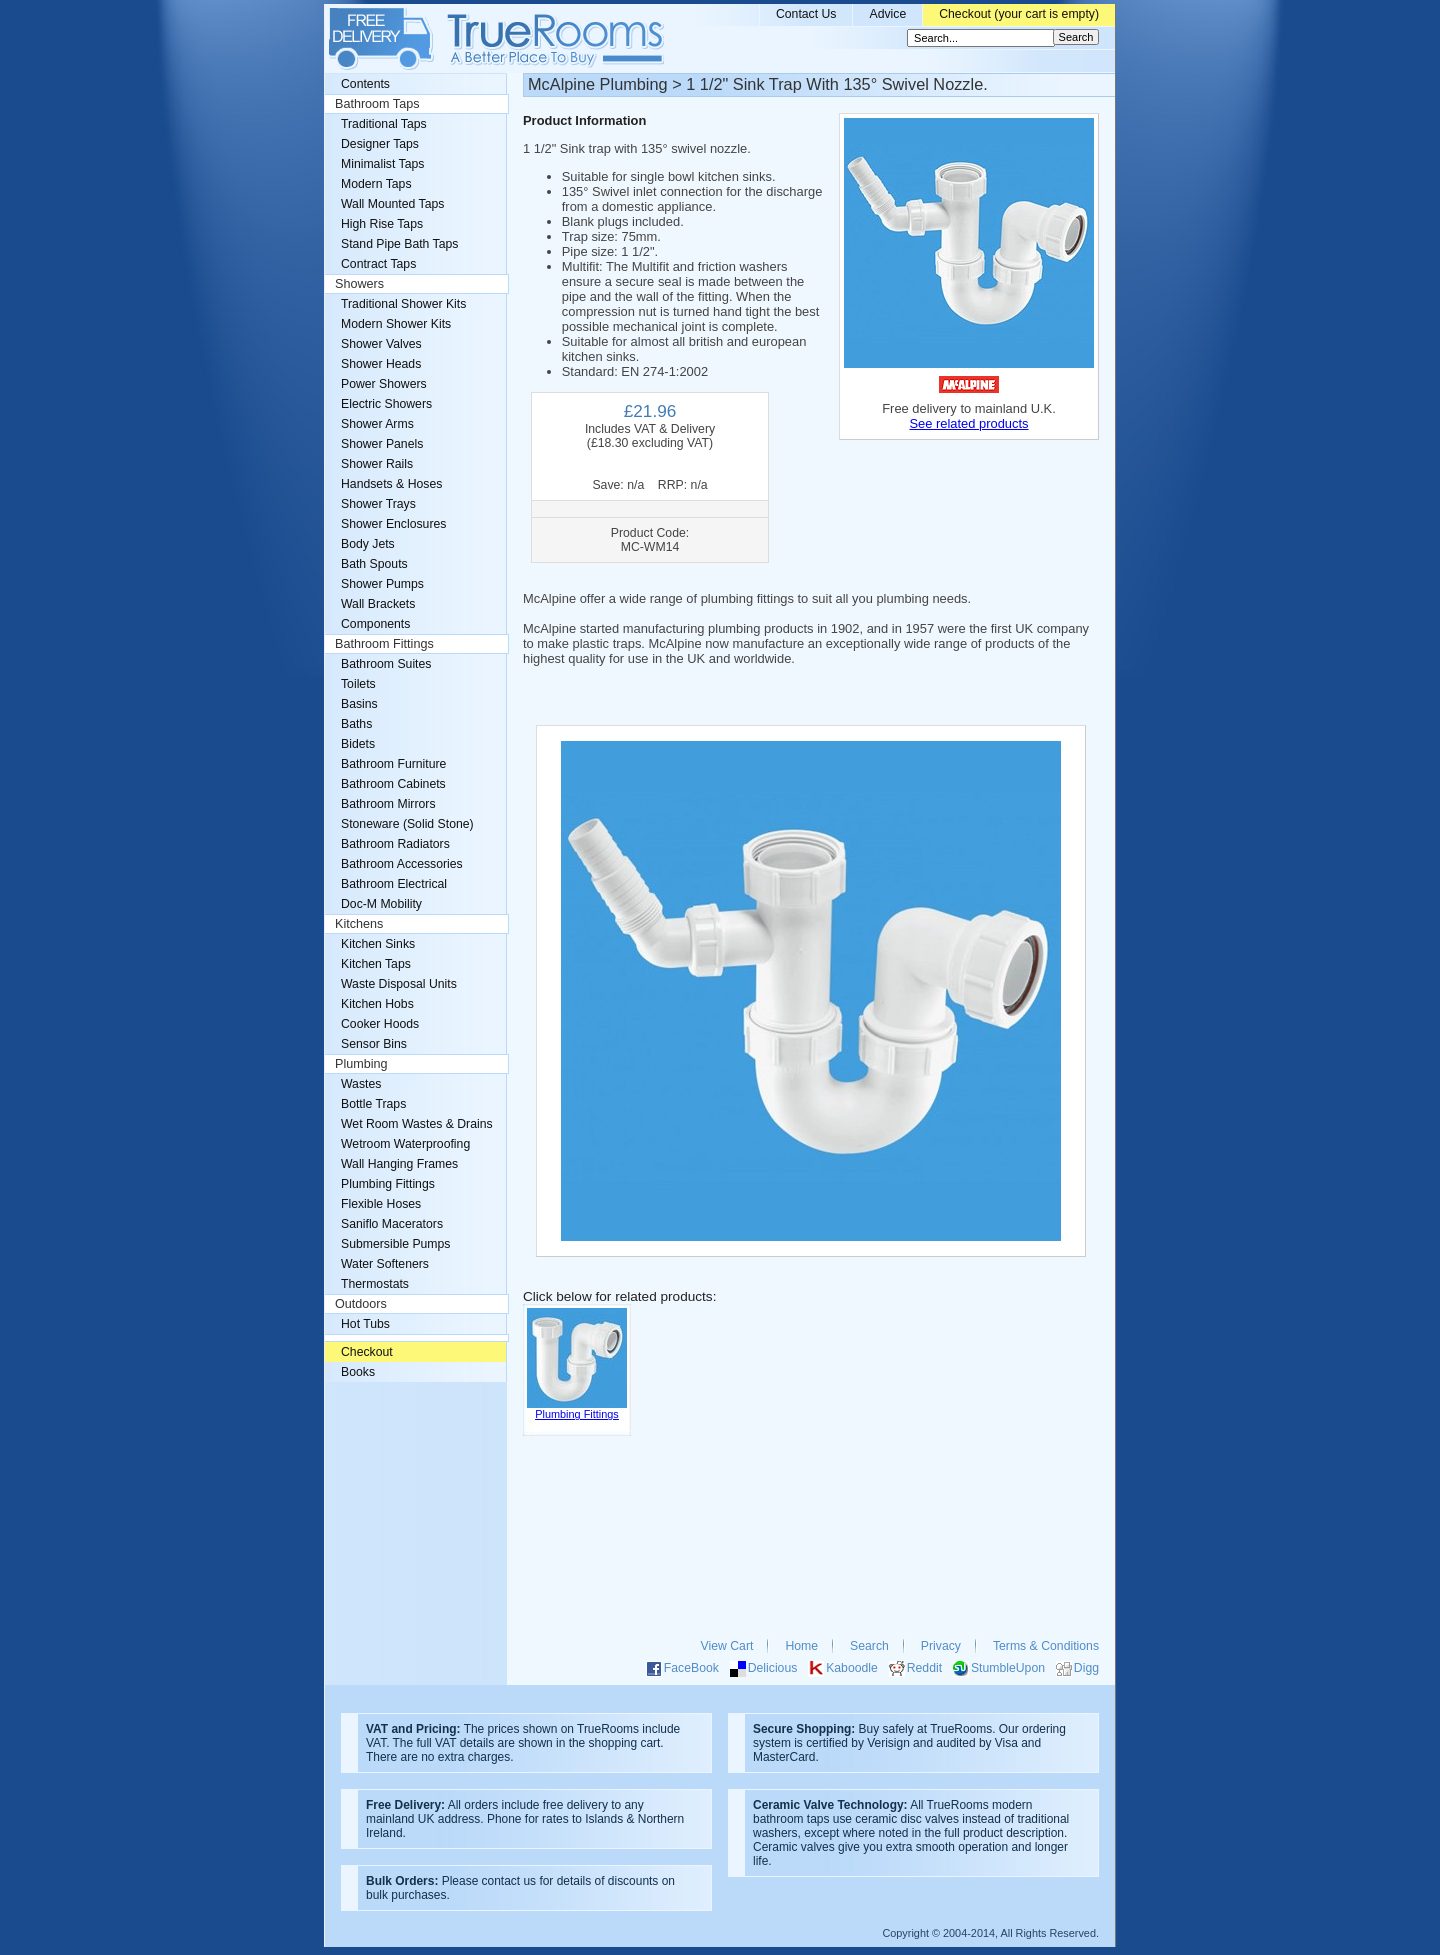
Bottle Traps (373, 1104)
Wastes (361, 1084)
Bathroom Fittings (384, 644)
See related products (968, 423)
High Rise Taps (382, 224)
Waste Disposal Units (399, 984)
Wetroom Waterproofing (405, 1144)
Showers (359, 284)
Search (869, 1646)
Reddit (924, 1668)
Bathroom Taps (377, 104)
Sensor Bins (374, 1044)
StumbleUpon (1008, 1668)
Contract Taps (378, 264)
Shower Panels (382, 444)
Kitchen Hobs (377, 1004)
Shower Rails (377, 464)
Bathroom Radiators (395, 844)
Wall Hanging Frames (399, 1164)
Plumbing (361, 1064)
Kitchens (359, 924)
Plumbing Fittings (388, 1184)
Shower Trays (378, 504)
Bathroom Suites (386, 664)
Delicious (773, 1668)
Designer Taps (380, 144)
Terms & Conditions (1046, 1646)
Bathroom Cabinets (393, 784)
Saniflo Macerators (392, 1224)
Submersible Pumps (395, 1244)
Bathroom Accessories (402, 864)
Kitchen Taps (376, 964)
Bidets (358, 744)
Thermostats (375, 1284)
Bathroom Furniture (393, 764)
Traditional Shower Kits (403, 304)
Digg (1086, 1668)
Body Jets (368, 544)
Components (375, 624)
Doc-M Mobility (381, 904)
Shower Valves (381, 344)
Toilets (358, 684)
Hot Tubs (365, 1324)
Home (801, 1646)
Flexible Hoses (381, 1204)
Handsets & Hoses (391, 484)
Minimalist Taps (382, 164)
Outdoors (361, 1304)
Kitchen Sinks (378, 944)
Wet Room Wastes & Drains (417, 1124)
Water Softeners (385, 1264)
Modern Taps (376, 184)
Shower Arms (377, 424)
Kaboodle (852, 1668)
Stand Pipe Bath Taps (399, 244)
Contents (365, 84)
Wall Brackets (378, 604)
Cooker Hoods (380, 1024)
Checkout (367, 1352)
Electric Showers (386, 404)
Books (358, 1372)
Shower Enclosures (393, 524)
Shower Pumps (382, 584)
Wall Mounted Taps (392, 204)
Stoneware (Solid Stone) (407, 824)
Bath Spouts (374, 564)
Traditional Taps (384, 124)
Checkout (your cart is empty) (1019, 14)
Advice (887, 14)
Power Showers (384, 384)
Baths (356, 724)
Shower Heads (381, 364)
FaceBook (691, 1668)
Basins (359, 704)
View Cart (727, 1646)
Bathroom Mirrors (388, 804)
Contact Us (806, 14)
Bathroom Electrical (394, 884)
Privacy (941, 1646)
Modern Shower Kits (396, 324)
